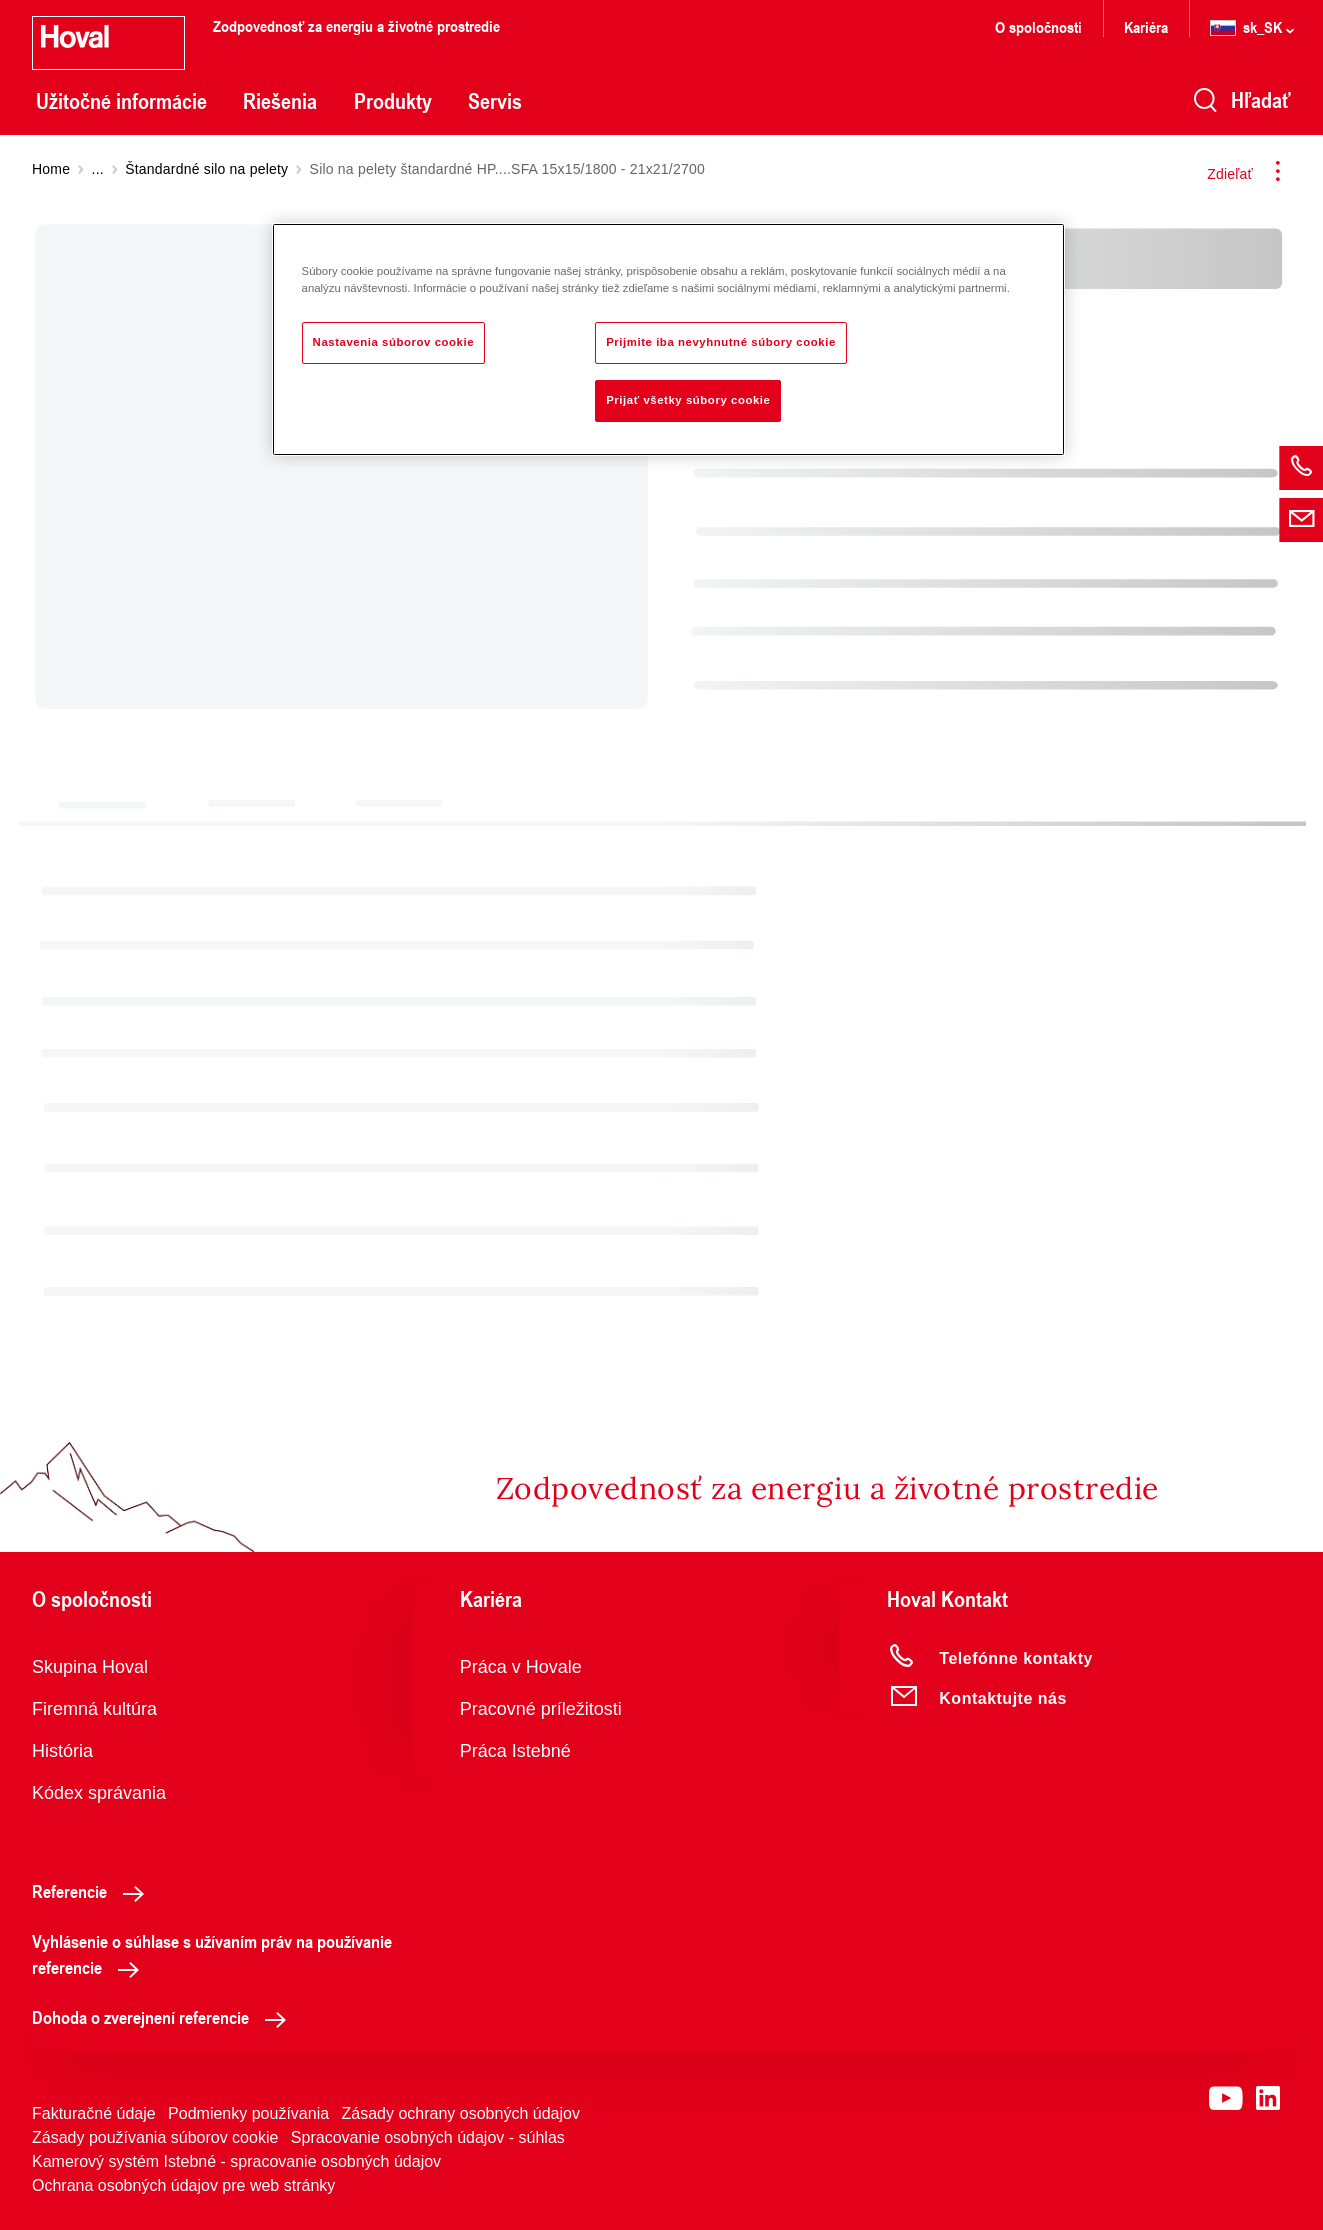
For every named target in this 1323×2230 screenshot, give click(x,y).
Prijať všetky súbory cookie (688, 400)
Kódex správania (99, 1793)
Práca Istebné (515, 1751)
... (98, 169)
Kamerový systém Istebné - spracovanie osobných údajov (236, 2161)
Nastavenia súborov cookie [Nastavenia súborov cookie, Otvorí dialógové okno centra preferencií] (394, 342)
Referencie (93, 1891)
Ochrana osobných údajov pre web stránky (183, 2185)
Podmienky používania (248, 2113)
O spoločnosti (1038, 26)
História (62, 1751)
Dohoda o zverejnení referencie (164, 2017)
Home (51, 169)
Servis (495, 101)
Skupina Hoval (90, 1667)
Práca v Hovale (521, 1667)
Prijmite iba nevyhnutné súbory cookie (721, 342)
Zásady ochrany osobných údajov (461, 2113)
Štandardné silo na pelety (206, 169)
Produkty (393, 101)
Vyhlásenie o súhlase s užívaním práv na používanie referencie (212, 1954)
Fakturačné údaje (94, 2113)
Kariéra (1146, 26)
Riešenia (280, 101)
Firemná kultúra (94, 1709)
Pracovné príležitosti (541, 1709)
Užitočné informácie (121, 101)
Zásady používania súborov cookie (155, 2137)
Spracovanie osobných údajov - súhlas (428, 2137)
